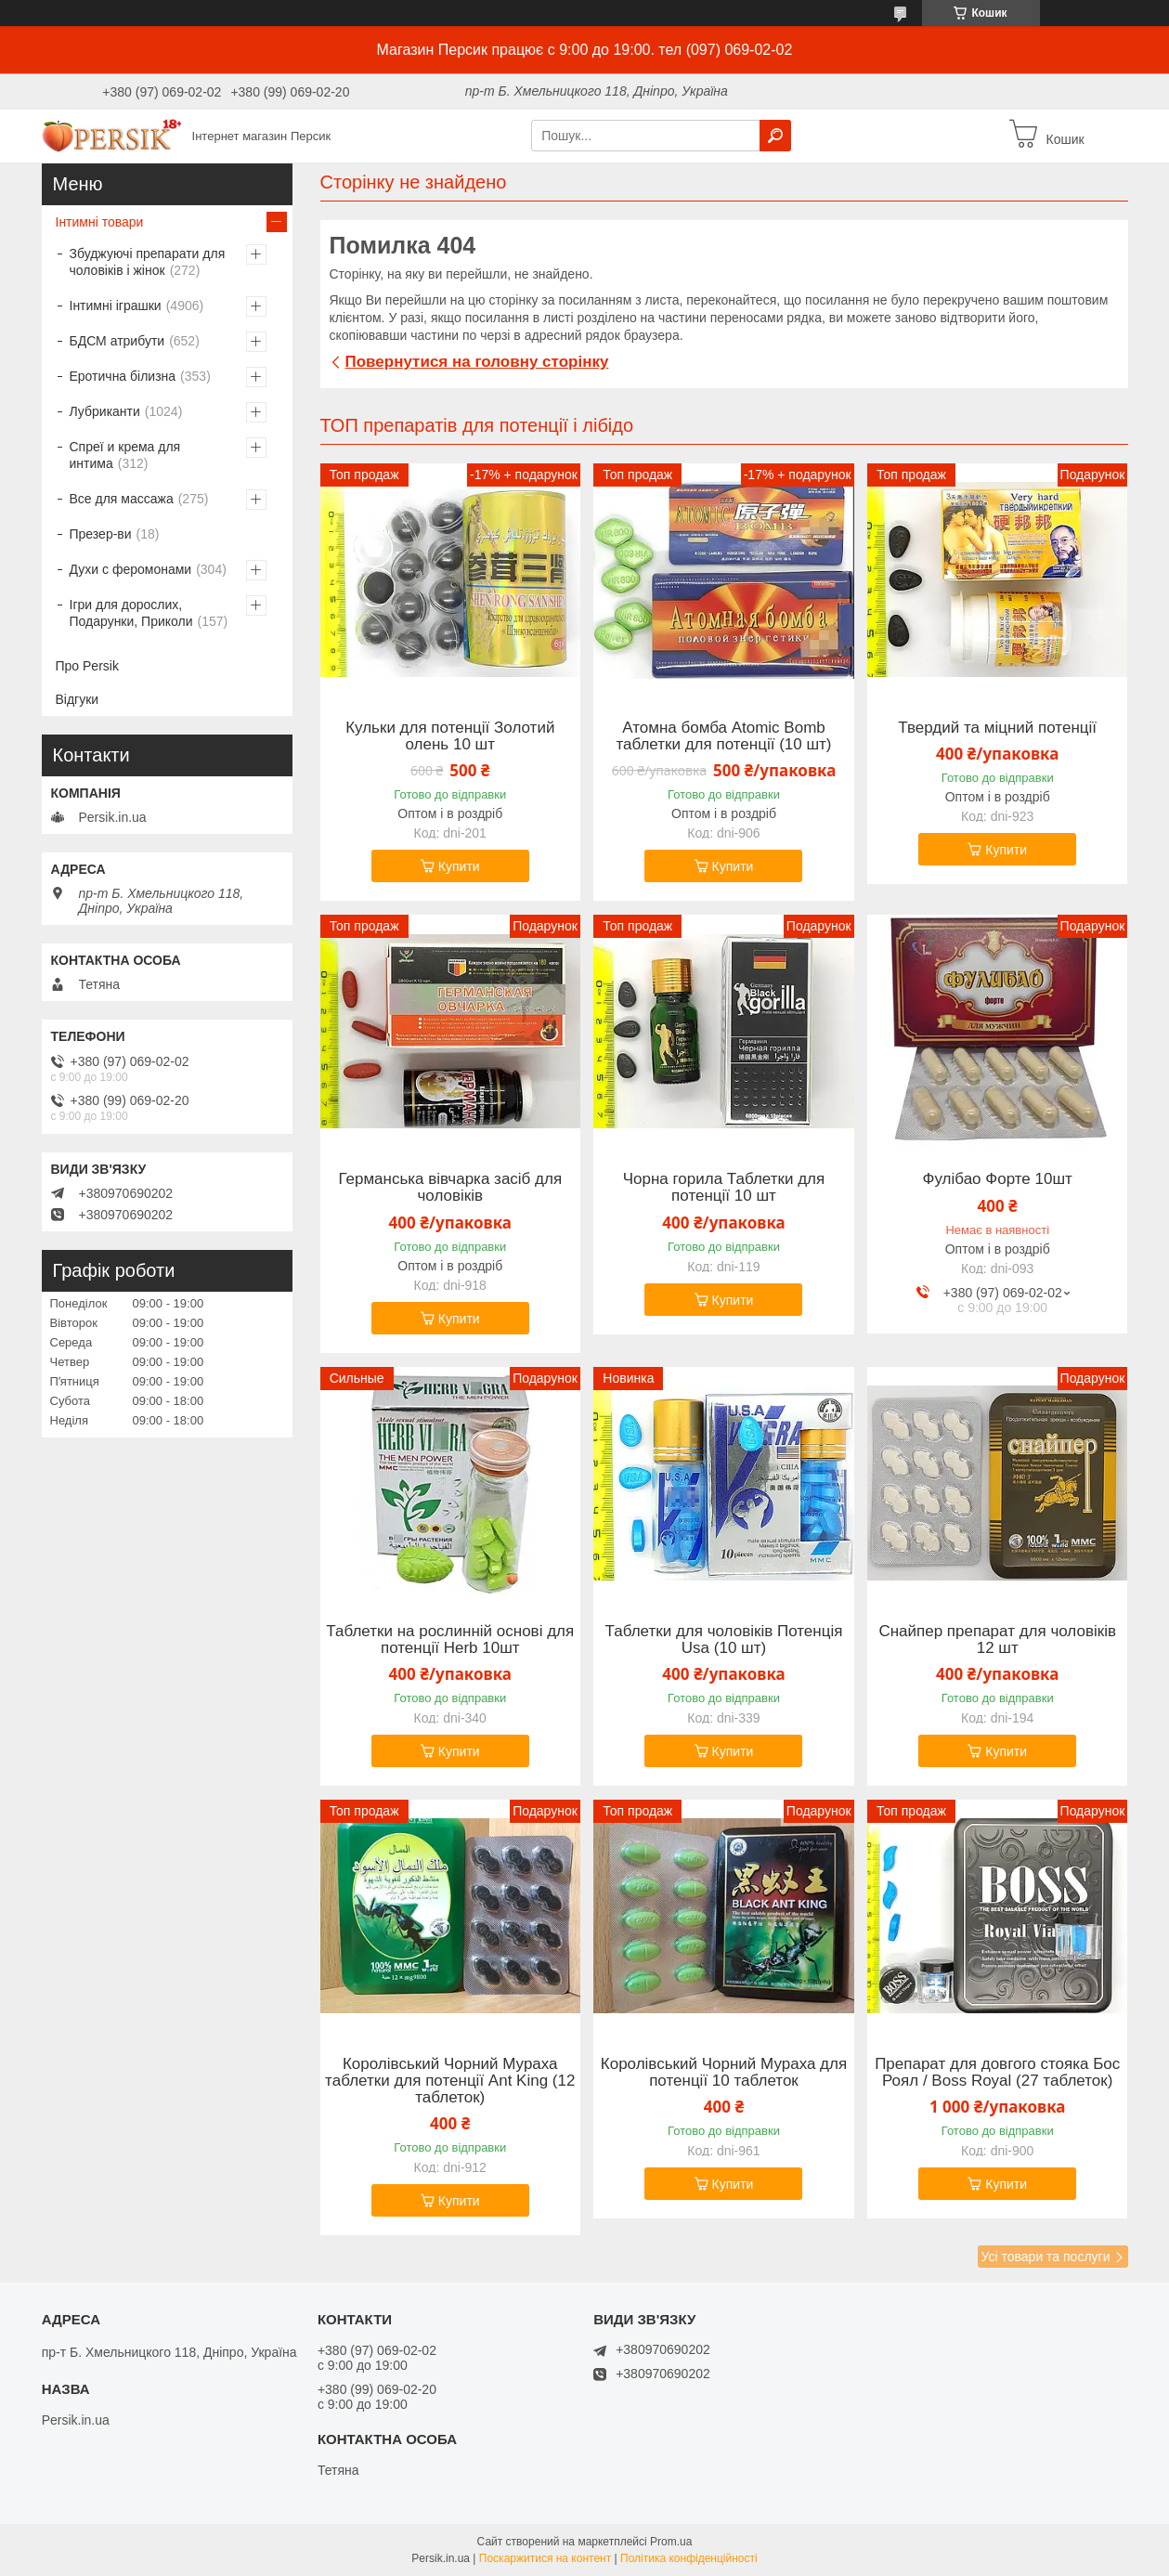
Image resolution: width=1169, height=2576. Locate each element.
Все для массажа (122, 498)
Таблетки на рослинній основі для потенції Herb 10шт (450, 1640)
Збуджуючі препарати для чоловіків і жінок (148, 262)
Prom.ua (671, 2541)
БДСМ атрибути (117, 340)
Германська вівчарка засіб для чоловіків (450, 1187)
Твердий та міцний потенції (997, 728)
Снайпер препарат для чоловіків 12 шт (997, 1640)
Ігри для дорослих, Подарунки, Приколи (131, 613)
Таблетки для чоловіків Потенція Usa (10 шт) (724, 1640)
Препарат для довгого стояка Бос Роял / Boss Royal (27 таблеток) (997, 2072)
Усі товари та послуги (1046, 2256)
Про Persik (87, 665)
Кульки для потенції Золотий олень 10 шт (449, 736)
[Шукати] (775, 135)
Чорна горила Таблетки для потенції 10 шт (724, 1187)
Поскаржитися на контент (545, 2558)
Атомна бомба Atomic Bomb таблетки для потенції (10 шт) (723, 736)
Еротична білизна (123, 376)
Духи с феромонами (131, 569)
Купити (459, 866)
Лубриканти (105, 411)
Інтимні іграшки (116, 305)
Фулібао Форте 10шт (997, 1179)
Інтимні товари (100, 222)
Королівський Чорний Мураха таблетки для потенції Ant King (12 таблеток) (450, 2081)
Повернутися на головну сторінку (477, 362)
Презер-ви (101, 534)
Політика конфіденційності (689, 2558)
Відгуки (77, 699)
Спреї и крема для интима (125, 455)
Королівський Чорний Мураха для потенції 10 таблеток (724, 2072)
